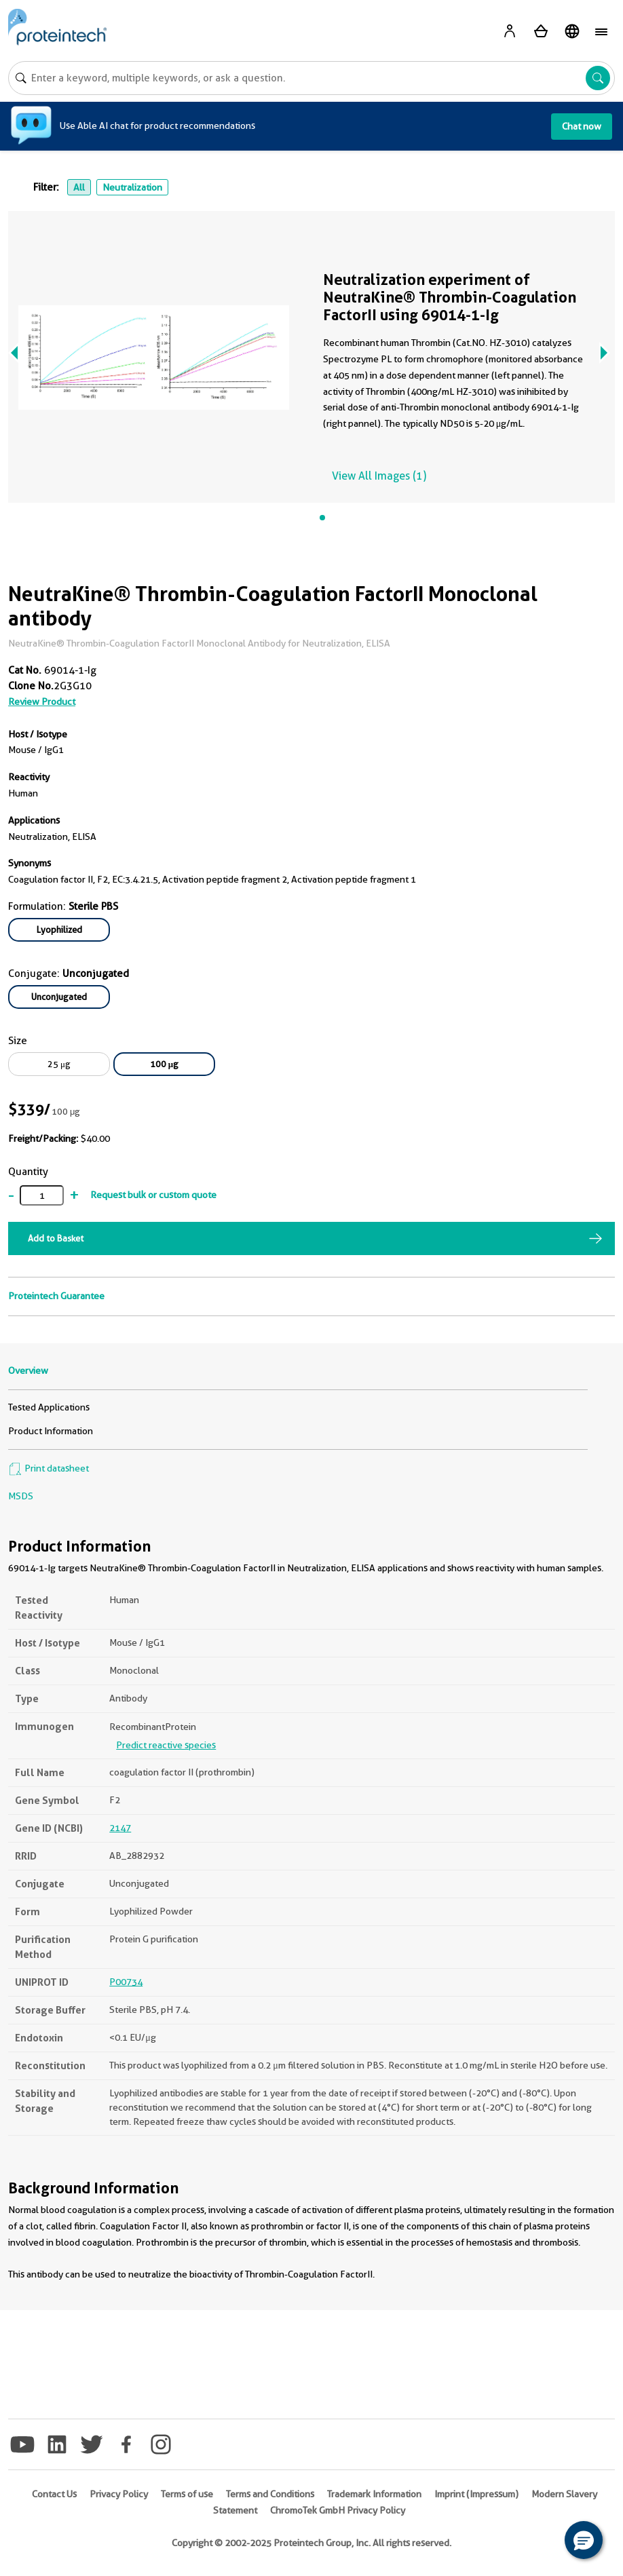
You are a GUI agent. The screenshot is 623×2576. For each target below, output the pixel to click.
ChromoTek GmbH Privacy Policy (337, 2510)
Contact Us (54, 2493)
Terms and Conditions (270, 2493)
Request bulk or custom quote (153, 1194)
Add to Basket (55, 1238)
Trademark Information (374, 2493)
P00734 (126, 1981)
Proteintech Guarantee (56, 1295)
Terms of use (187, 2493)
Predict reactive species (166, 1744)
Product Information (50, 1430)
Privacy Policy (119, 2493)
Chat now (581, 126)
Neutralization (132, 187)
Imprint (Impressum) (476, 2493)
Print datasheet (48, 1468)
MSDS (20, 1496)
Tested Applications (49, 1407)
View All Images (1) (379, 475)
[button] (584, 2540)
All (79, 187)
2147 (120, 1827)
